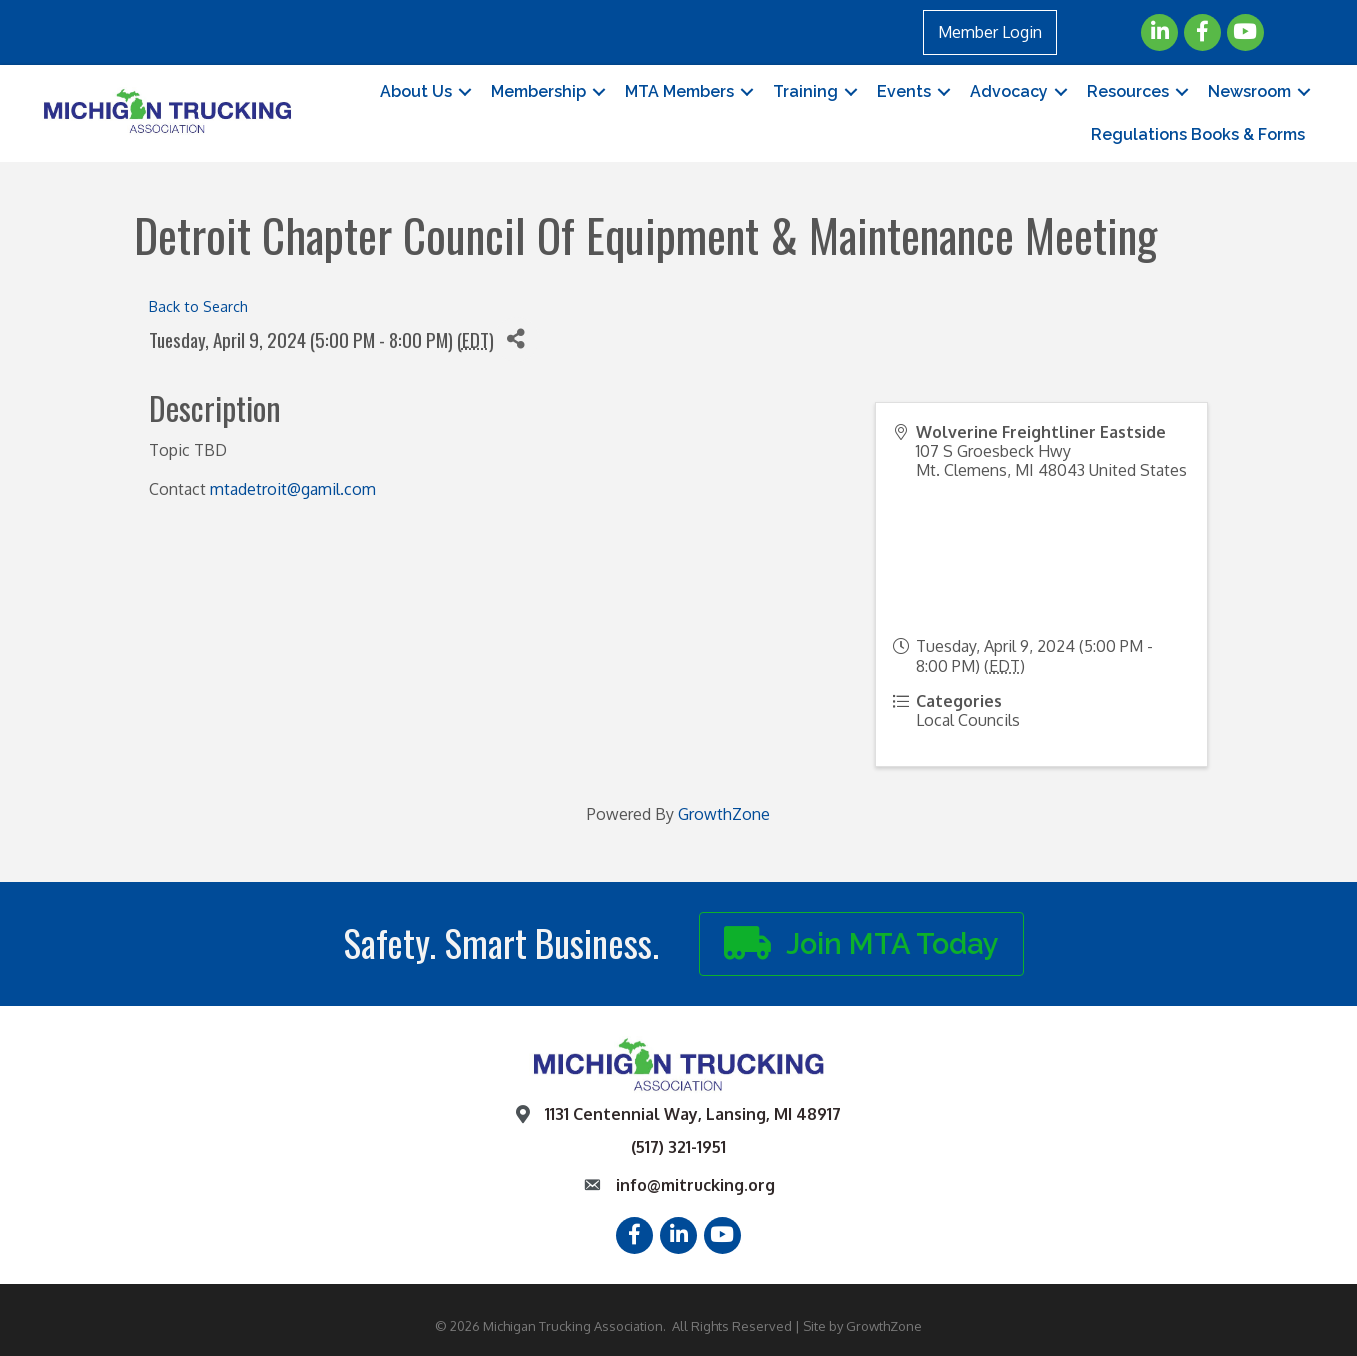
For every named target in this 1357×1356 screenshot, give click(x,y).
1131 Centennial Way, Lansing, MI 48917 (693, 1114)
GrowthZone (724, 814)
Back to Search (198, 306)
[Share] (516, 339)
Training (805, 91)
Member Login (990, 32)
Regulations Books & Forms (1198, 134)
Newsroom (1249, 91)
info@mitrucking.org (695, 1185)
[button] (861, 944)
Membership (538, 91)
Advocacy (1009, 91)
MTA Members (679, 91)
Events (904, 91)
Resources (1128, 91)
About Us (416, 91)
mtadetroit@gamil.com (293, 489)
